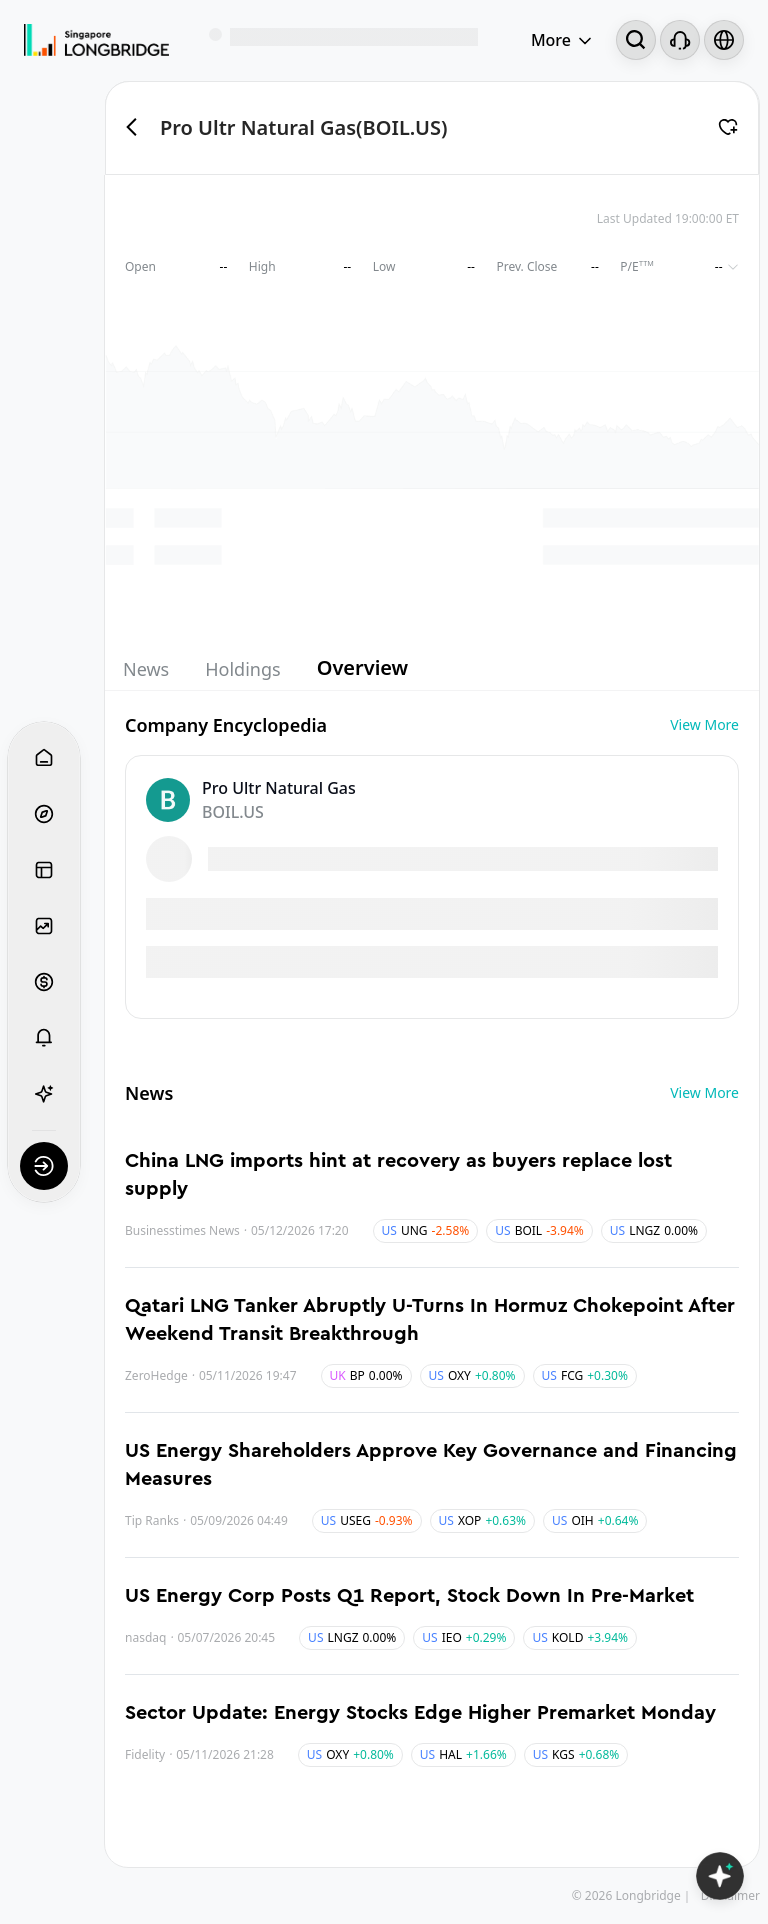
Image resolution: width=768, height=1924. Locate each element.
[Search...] (636, 40)
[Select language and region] (724, 40)
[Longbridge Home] (96, 40)
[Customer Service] (680, 40)
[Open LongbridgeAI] (720, 1876)
